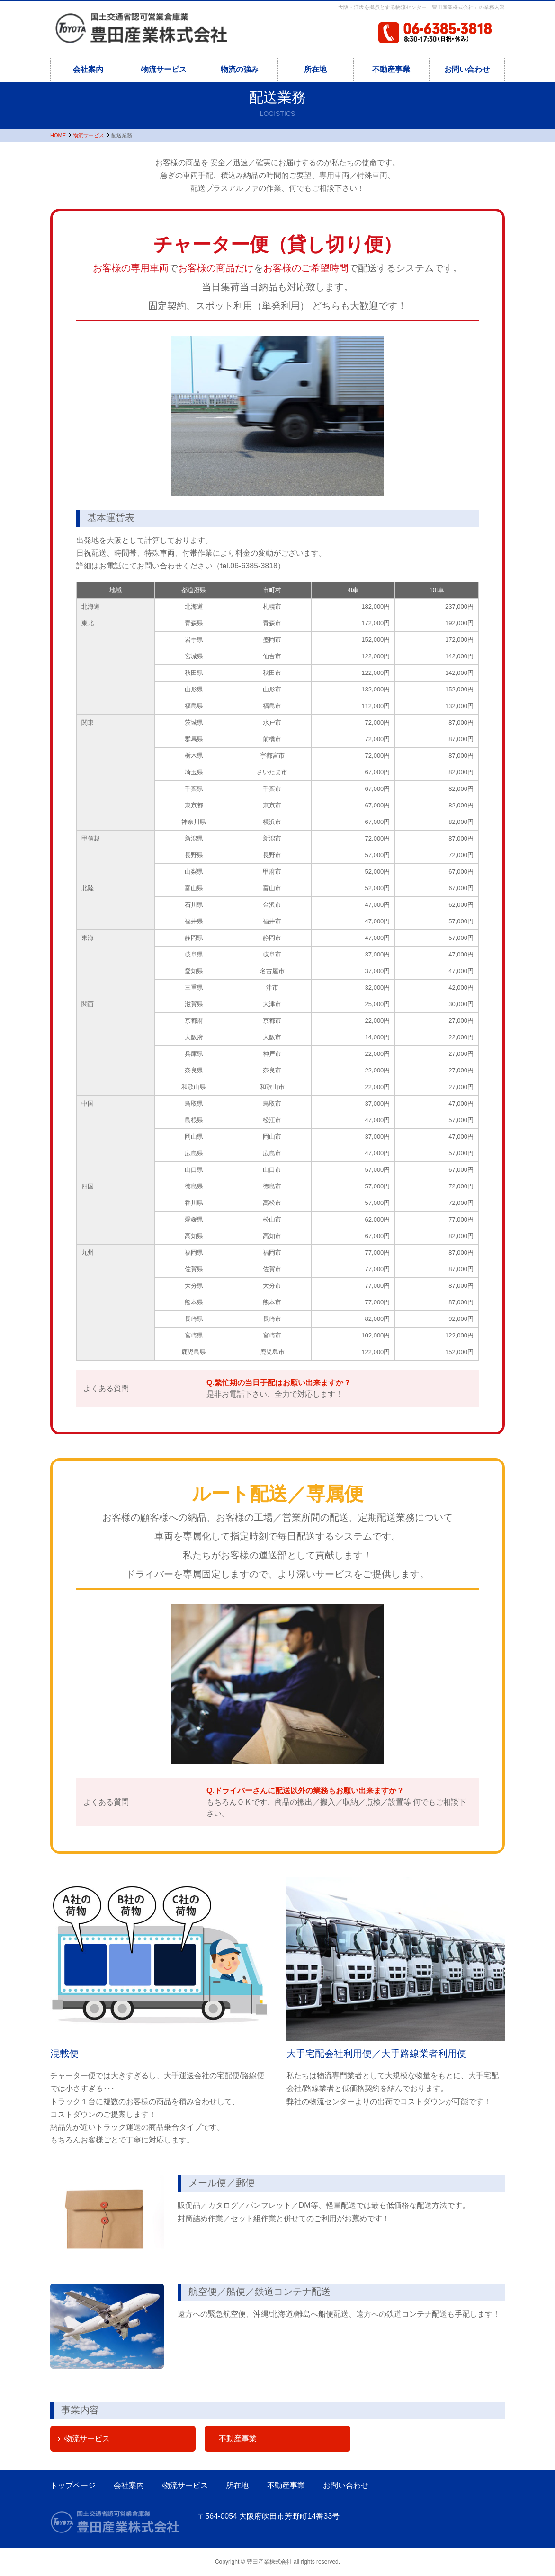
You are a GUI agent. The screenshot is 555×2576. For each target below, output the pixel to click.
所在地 (315, 69)
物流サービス (164, 69)
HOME (58, 135)
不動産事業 (391, 69)
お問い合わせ (467, 69)
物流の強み (240, 69)
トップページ (73, 2485)
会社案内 (88, 69)
